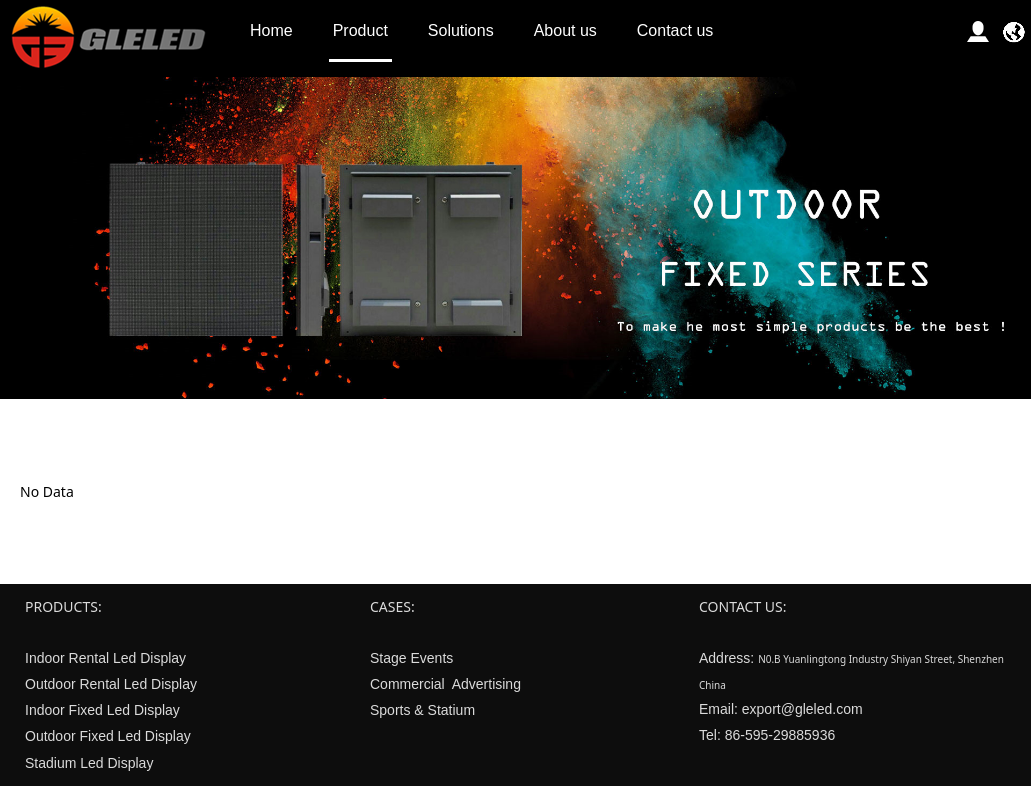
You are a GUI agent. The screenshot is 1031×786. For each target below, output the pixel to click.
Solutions (461, 30)
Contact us (675, 30)
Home (271, 30)
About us (565, 30)
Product (360, 30)
